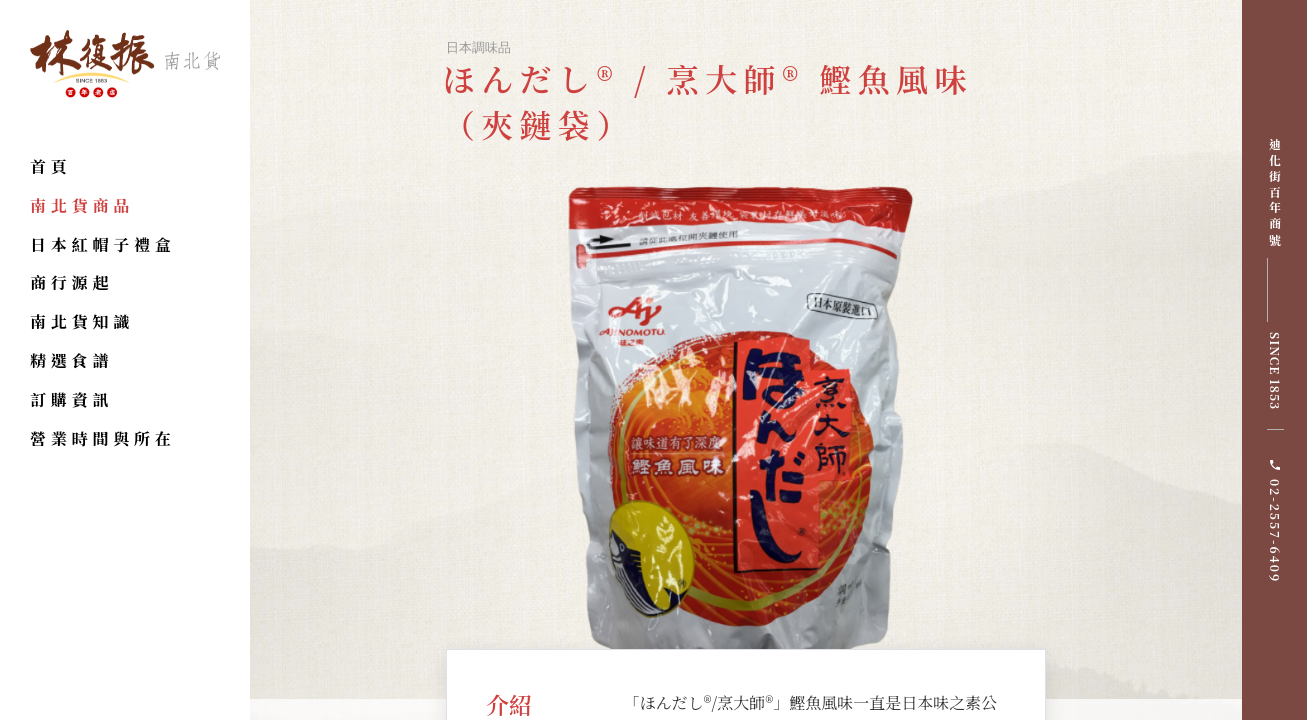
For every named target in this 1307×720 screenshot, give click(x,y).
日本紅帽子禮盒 (103, 244)
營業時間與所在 (103, 438)
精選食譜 (71, 360)
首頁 (51, 166)
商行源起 (71, 282)
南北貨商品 (82, 205)
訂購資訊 (71, 399)
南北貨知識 (82, 321)
